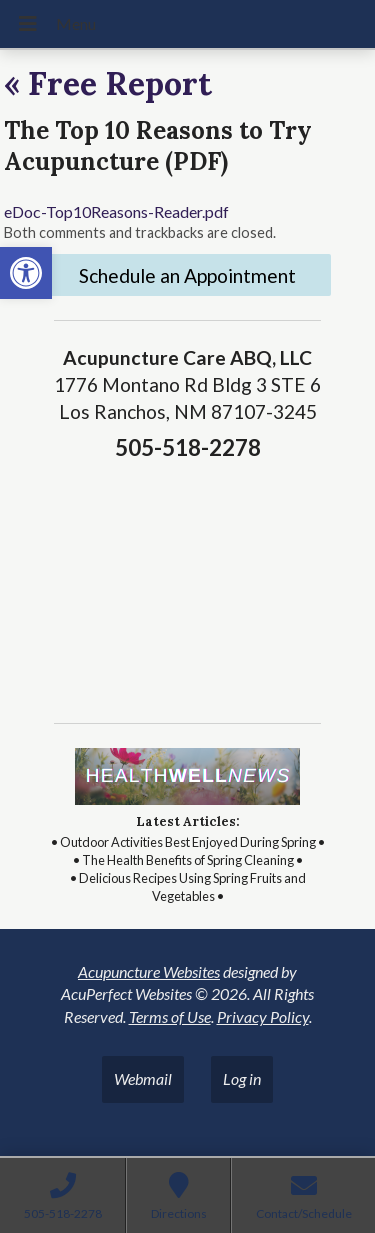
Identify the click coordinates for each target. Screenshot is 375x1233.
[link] (26, 273)
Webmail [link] (143, 1078)
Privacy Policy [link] (263, 1016)
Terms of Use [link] (170, 1016)
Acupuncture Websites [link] (149, 971)
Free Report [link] (108, 83)
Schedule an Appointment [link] (187, 275)
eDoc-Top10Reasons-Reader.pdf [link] (116, 211)
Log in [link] (242, 1078)
